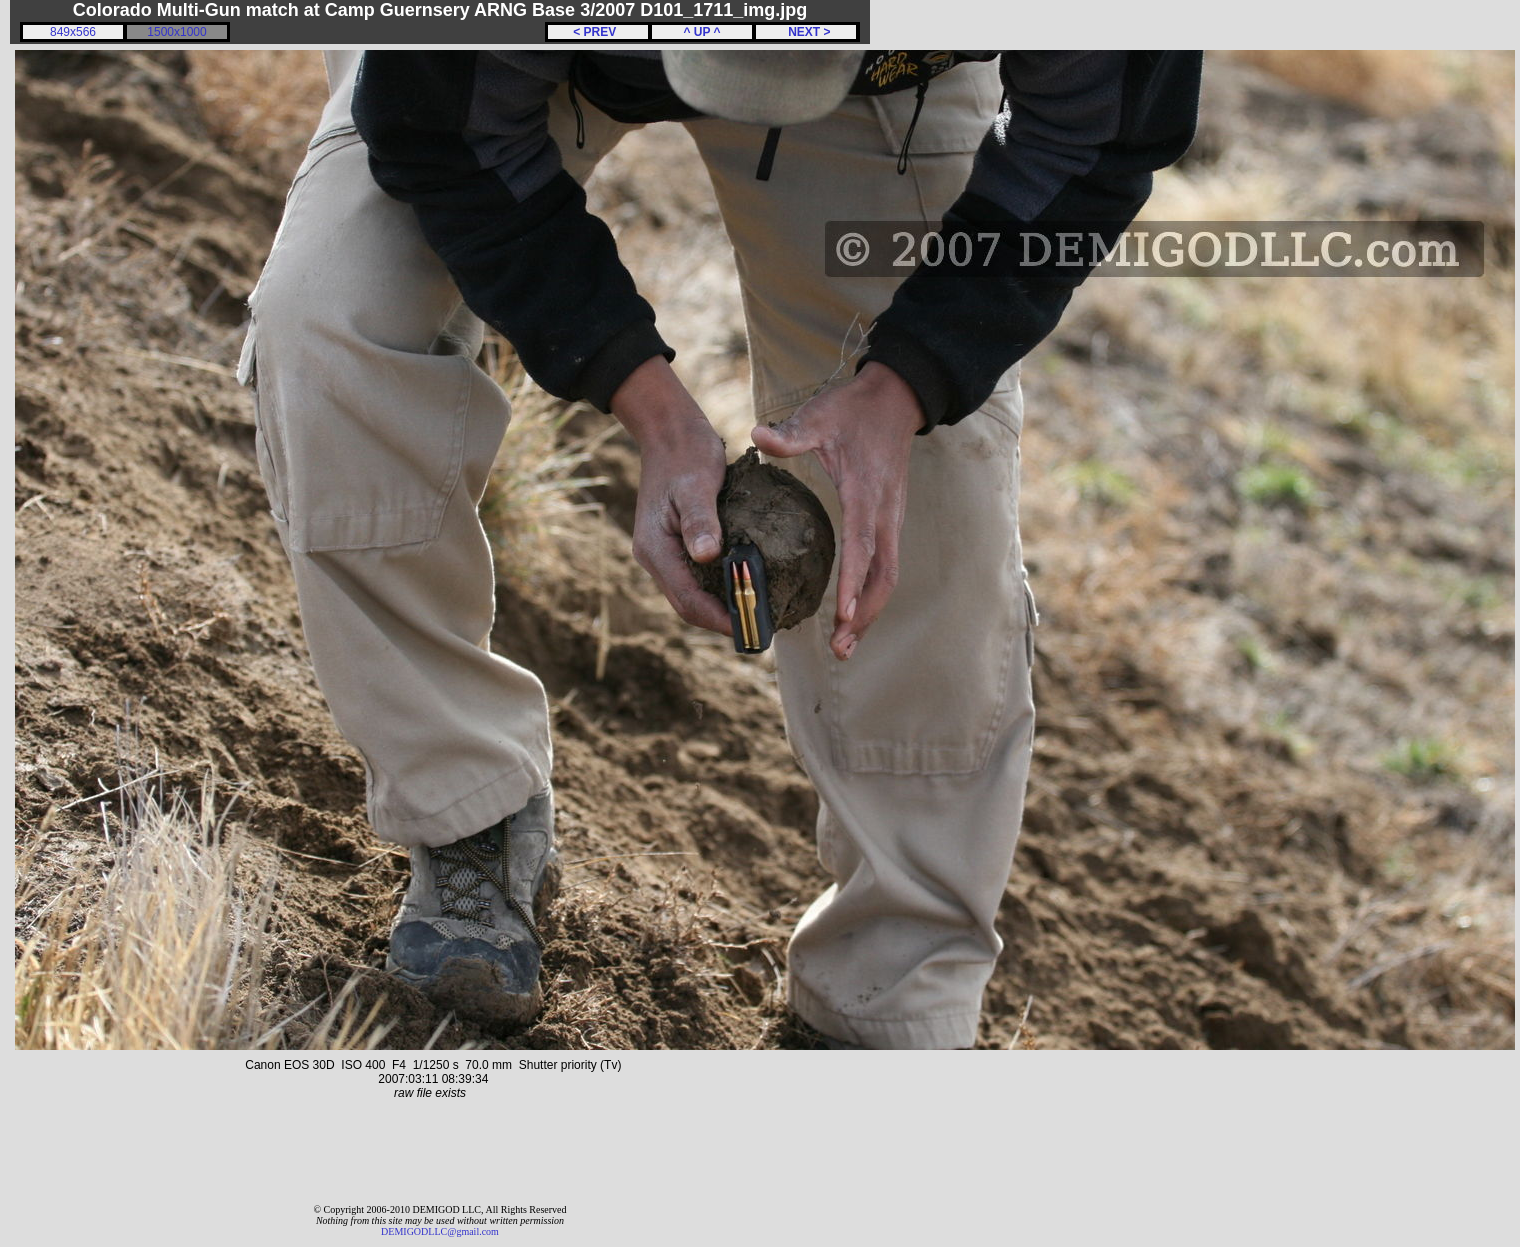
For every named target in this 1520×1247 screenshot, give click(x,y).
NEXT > (805, 32)
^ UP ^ (701, 32)
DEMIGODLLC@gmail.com (440, 1231)
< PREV (598, 32)
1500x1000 (176, 32)
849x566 (73, 32)
